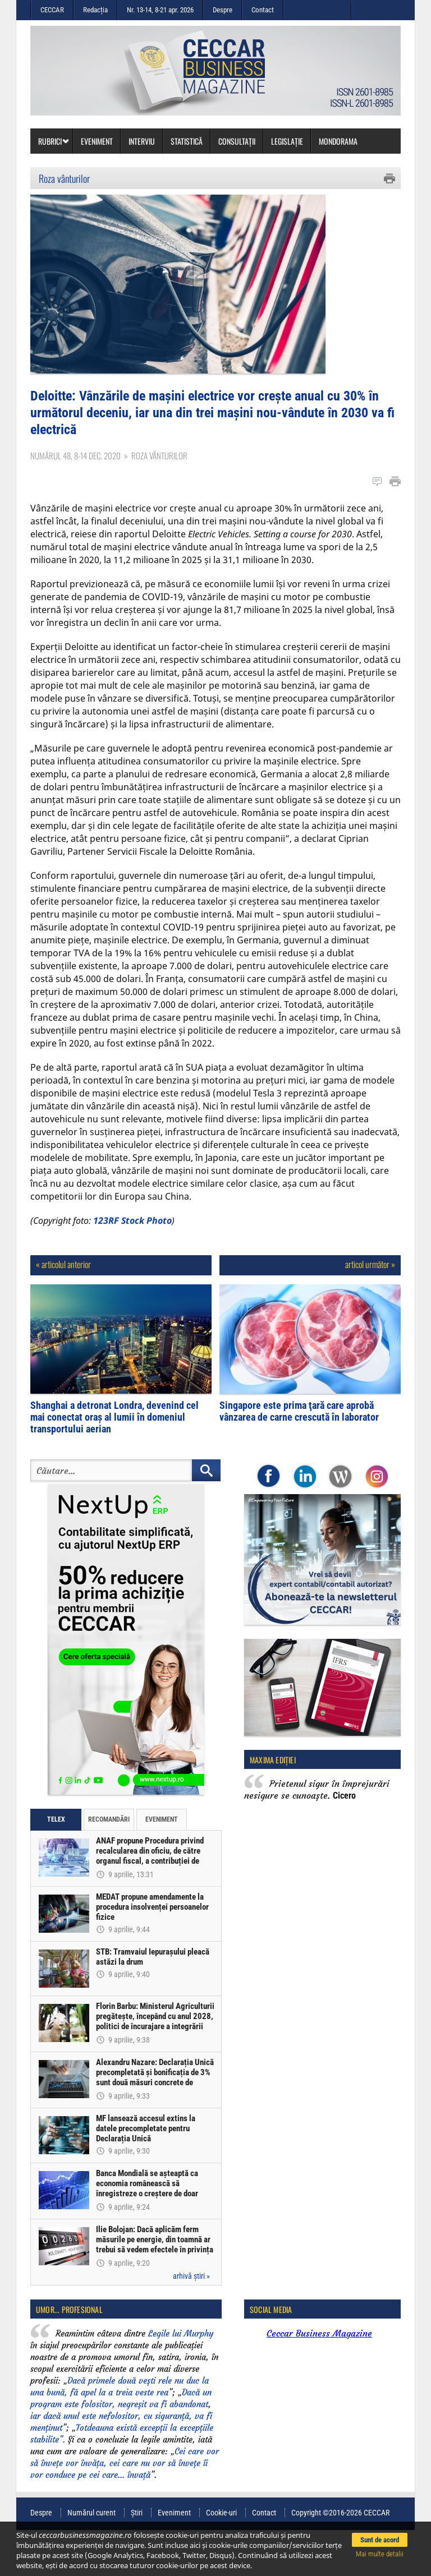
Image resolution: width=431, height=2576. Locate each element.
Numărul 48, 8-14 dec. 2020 (75, 501)
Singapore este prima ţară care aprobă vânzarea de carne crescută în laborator (299, 1456)
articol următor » (370, 1309)
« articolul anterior (63, 1309)
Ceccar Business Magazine (319, 2378)
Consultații (236, 141)
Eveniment (97, 141)
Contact (262, 10)
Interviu (142, 141)
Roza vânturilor (64, 178)
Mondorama (338, 141)
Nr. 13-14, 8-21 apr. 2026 (160, 10)
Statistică (187, 141)
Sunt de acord (379, 2540)
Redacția (95, 10)
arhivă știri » (191, 2321)
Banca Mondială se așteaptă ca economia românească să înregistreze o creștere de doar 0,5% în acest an (148, 2234)
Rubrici (54, 141)
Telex (56, 1865)
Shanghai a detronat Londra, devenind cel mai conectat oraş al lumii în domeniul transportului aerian (114, 1462)
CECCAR (52, 10)
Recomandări (109, 1865)
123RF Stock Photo (132, 1266)
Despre (222, 10)
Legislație (287, 141)
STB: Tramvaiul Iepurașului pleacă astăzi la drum (153, 2002)
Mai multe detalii (380, 2554)
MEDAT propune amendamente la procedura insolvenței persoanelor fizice (153, 1952)
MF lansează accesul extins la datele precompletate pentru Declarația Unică (146, 2174)
